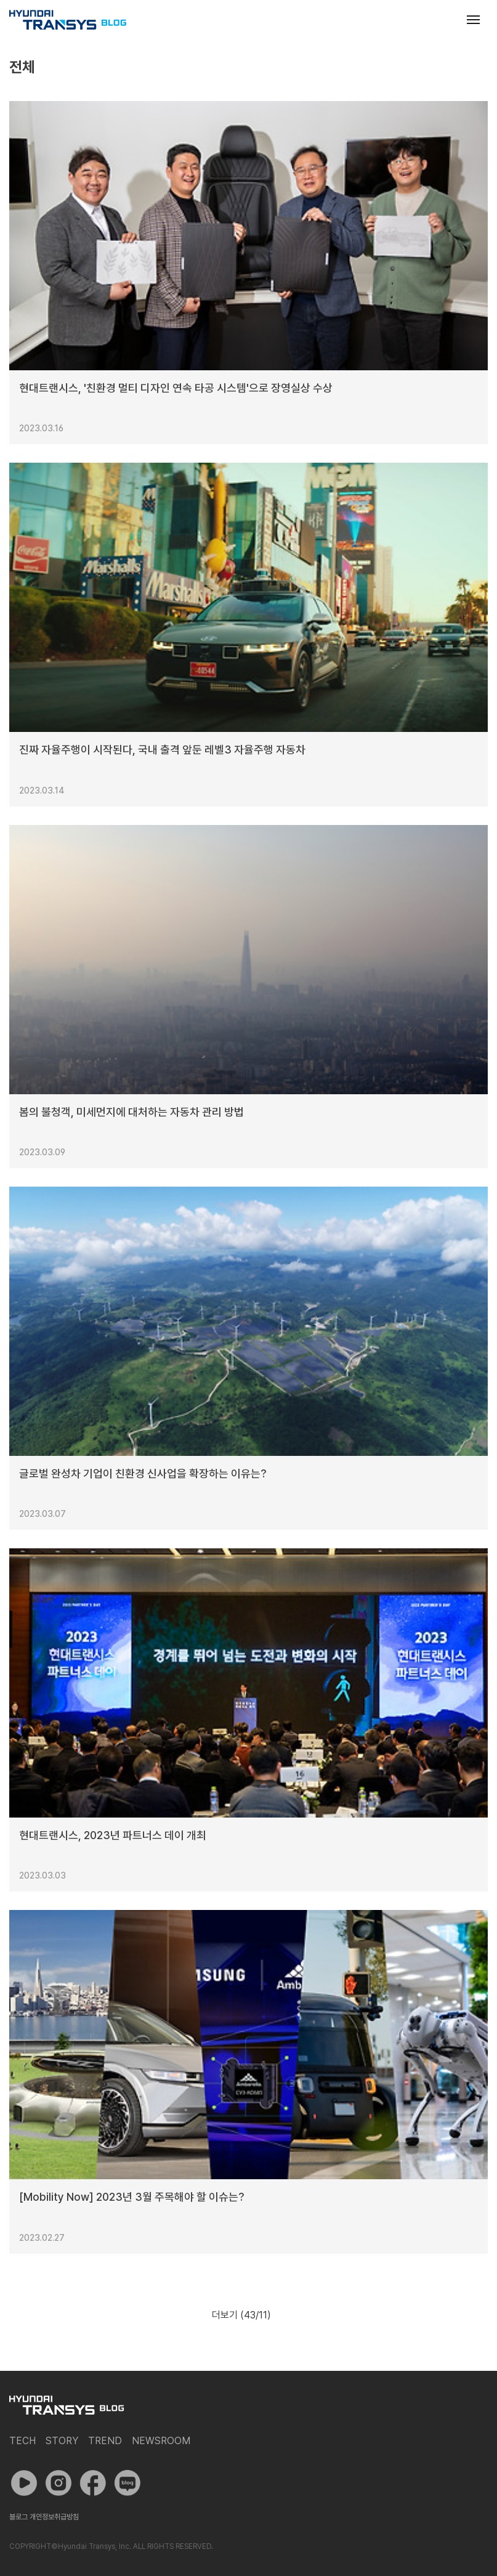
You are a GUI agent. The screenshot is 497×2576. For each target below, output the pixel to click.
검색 (443, 20)
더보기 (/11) (241, 2315)
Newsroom (161, 2441)
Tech (22, 2441)
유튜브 (24, 2483)
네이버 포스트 (127, 2483)
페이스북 (93, 2483)
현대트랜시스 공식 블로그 (67, 20)
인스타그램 (58, 2483)
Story (62, 2441)
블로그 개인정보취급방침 (44, 2517)
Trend (105, 2441)
